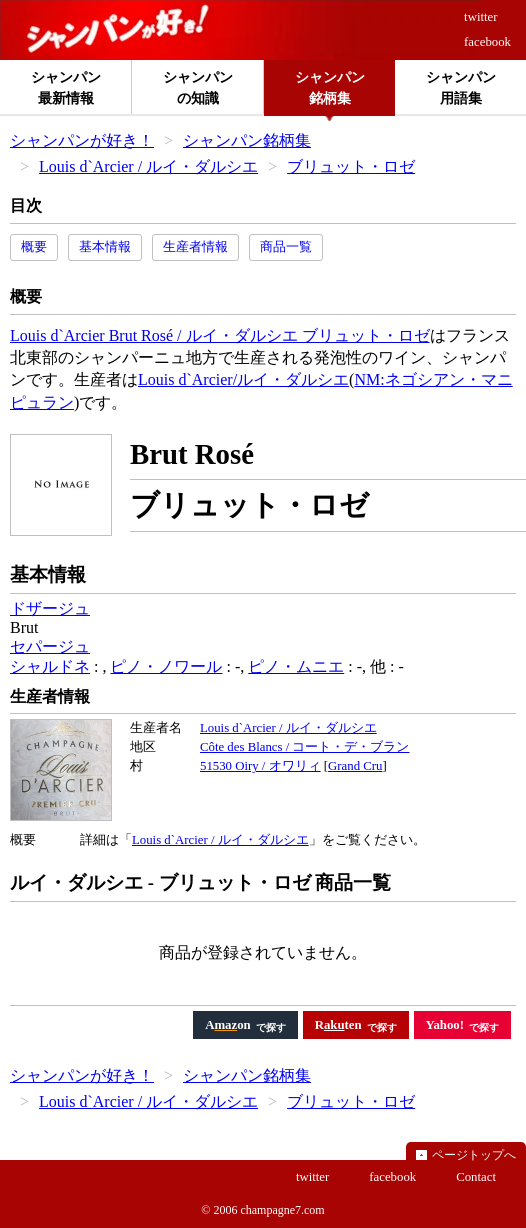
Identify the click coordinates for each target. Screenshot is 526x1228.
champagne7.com (282, 1210)
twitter (480, 17)
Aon (228, 1025)
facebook (487, 42)
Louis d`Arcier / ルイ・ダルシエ (148, 166)
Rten (338, 1025)
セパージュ (50, 646)
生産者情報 (195, 247)
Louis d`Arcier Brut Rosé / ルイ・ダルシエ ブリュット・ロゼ (220, 335)
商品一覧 (286, 247)
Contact (476, 1177)
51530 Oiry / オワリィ (260, 766)
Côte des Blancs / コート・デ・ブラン (304, 747)
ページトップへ (474, 1155)
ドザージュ (50, 608)
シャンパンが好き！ (82, 140)
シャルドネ (50, 666)
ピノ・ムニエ (296, 666)
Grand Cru (355, 766)
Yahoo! (445, 1025)
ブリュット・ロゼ (351, 166)
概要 (34, 247)
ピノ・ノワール (166, 666)
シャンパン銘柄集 (247, 140)
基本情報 (105, 247)
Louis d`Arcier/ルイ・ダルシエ (243, 379)
